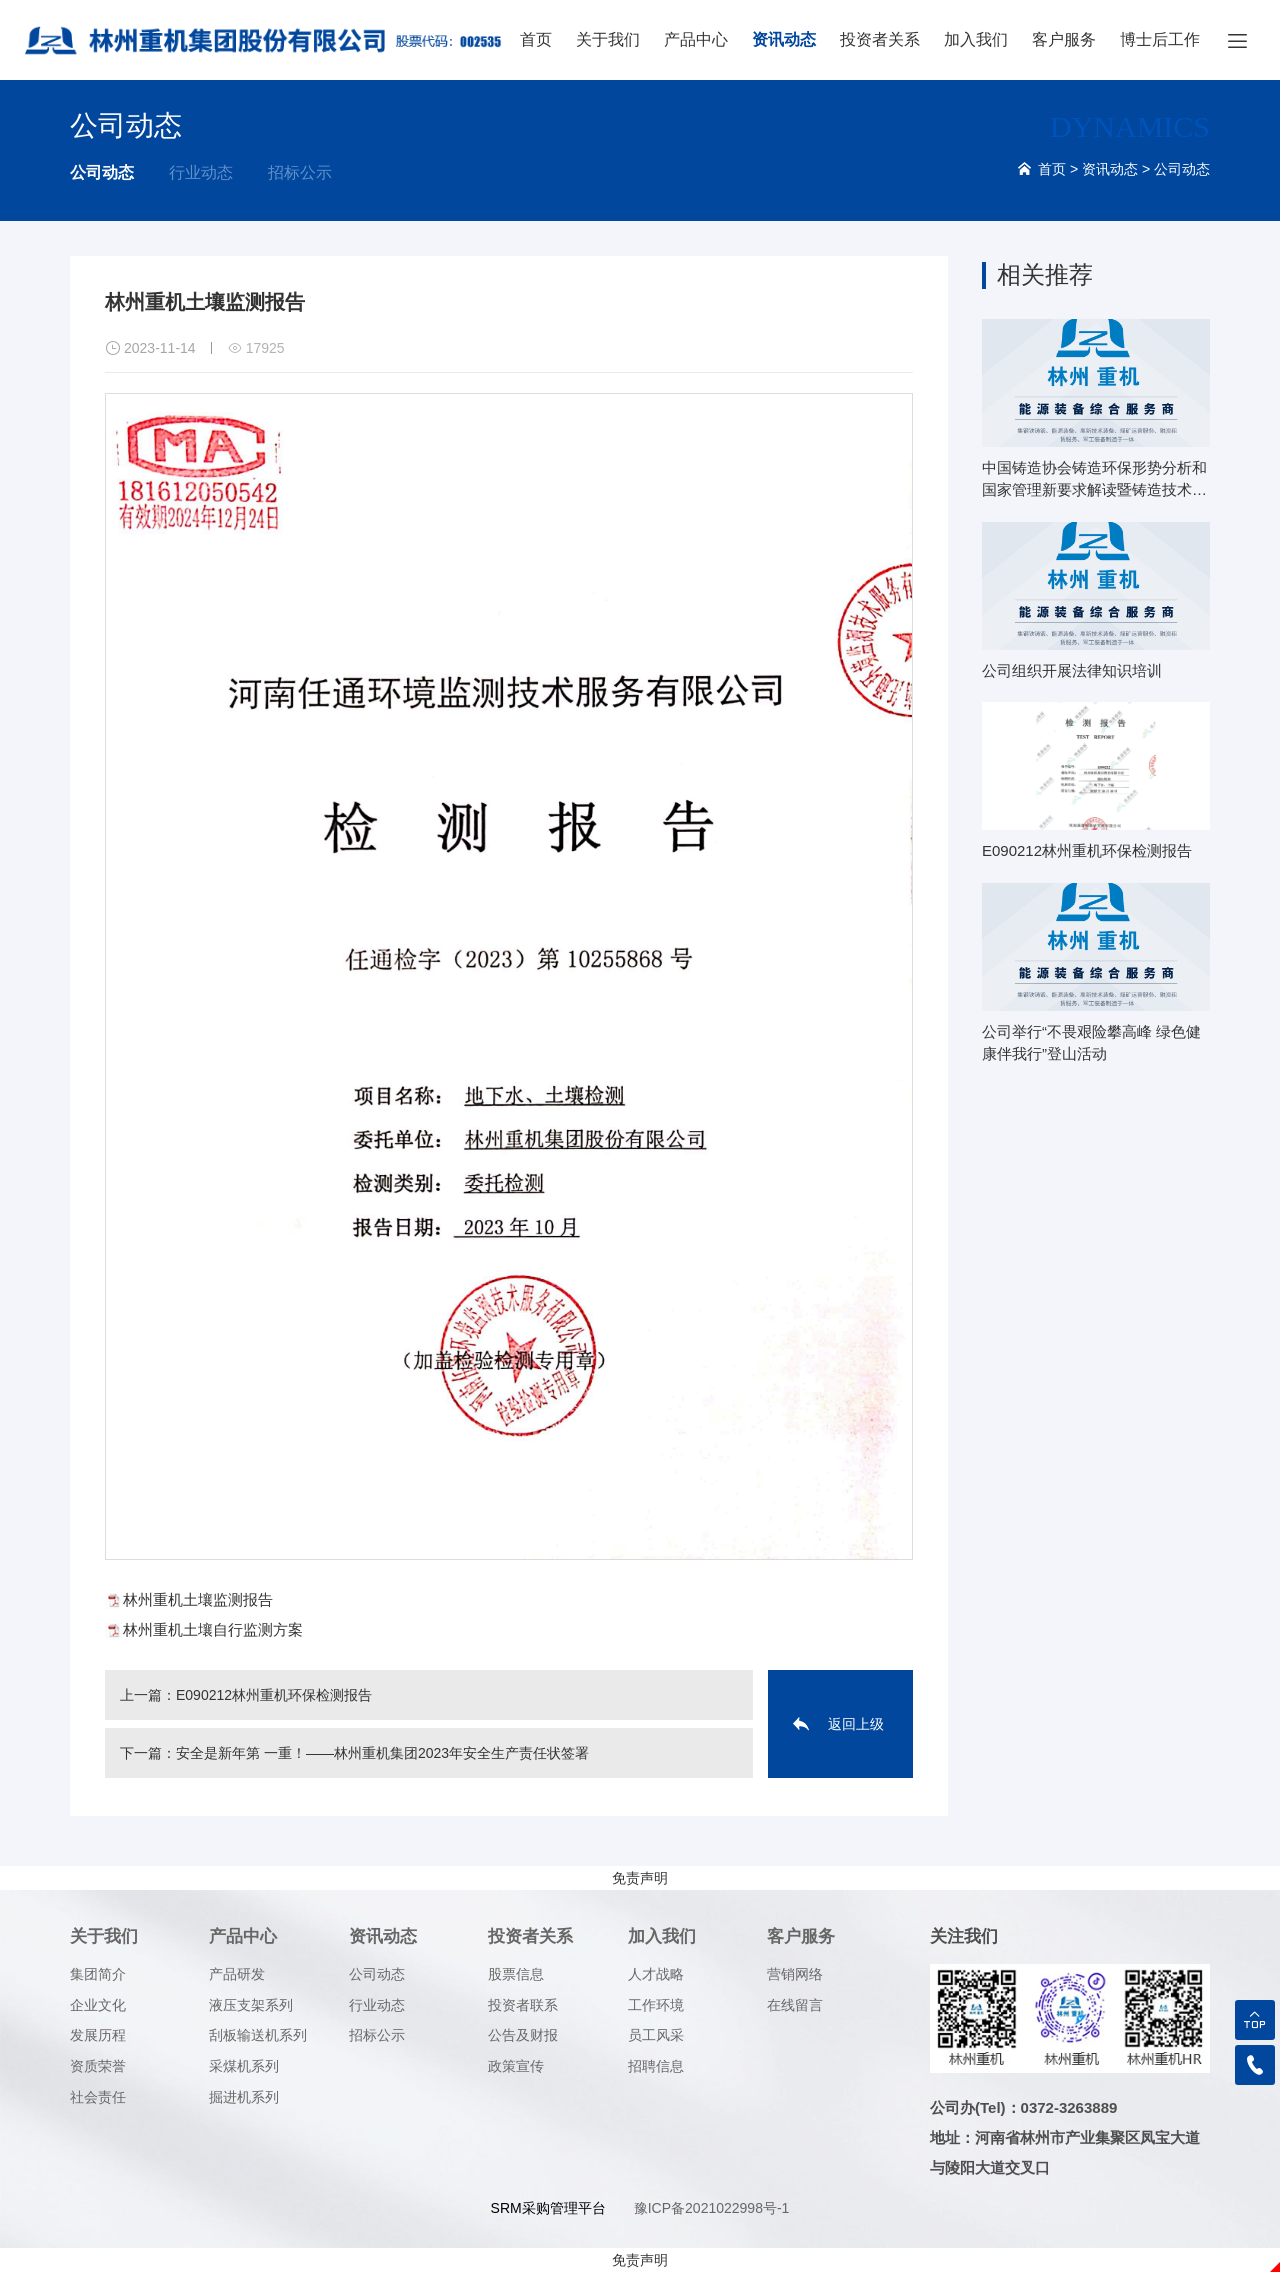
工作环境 (656, 2005)
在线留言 (795, 2005)
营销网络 (795, 1974)
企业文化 (98, 2005)
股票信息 (516, 1974)
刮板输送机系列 (258, 2035)
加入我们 (976, 39)
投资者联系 (523, 2005)
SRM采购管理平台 (548, 2208)
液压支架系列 (251, 2005)
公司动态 (102, 172)
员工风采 (656, 2035)
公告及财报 (523, 2035)
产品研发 (237, 1974)
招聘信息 (656, 2066)
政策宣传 (516, 2066)
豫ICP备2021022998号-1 (712, 2208)
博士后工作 (1160, 39)
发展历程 (98, 2035)
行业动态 (201, 172)
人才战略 (656, 1974)
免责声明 (640, 1878)
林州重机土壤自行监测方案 (213, 1629)
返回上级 (856, 1724)
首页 (536, 39)
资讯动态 (784, 39)
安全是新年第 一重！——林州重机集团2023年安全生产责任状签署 (382, 1753)
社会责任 (98, 2097)
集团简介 (98, 1974)
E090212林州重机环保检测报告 (274, 1695)
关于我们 (608, 39)
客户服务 (1064, 39)
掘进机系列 (244, 2097)
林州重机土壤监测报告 (198, 1599)
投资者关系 (880, 39)
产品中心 (696, 39)
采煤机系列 (244, 2066)
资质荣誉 (98, 2066)
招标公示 (300, 172)
